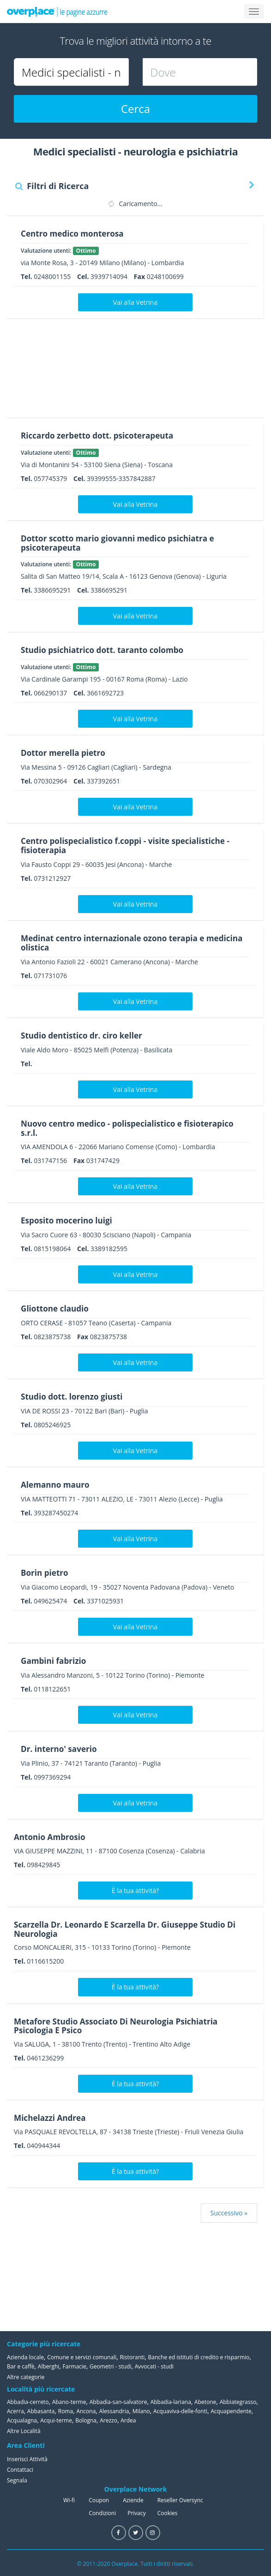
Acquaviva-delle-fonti (180, 2411)
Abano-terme (69, 2402)
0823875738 (52, 1336)
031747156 (50, 1160)
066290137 (50, 693)
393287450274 (56, 1512)
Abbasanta (41, 2411)
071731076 (50, 975)
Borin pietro (46, 1572)
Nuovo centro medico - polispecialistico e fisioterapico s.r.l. (133, 1128)
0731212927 (52, 878)
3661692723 (105, 693)
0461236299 (45, 2058)
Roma (65, 2411)
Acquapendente (231, 2411)
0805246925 (52, 1424)
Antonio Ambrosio (51, 1836)
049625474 (50, 1601)
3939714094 (108, 276)
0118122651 (52, 1689)
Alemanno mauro (57, 1484)
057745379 (50, 478)
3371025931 (105, 1601)
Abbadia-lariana (171, 2402)
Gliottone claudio (56, 1308)
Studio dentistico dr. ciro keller (84, 1035)
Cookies (167, 2513)
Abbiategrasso (238, 2402)
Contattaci (20, 2469)
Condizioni (102, 2513)
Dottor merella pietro (65, 752)
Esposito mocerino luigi (69, 1220)
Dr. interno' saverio (61, 1748)
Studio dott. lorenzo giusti (74, 1396)
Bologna (85, 2420)
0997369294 (52, 1776)
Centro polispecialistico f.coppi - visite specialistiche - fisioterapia (130, 845)
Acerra (15, 2411)
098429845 (43, 1864)
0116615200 (45, 1961)
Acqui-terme (56, 2420)
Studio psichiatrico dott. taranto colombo (106, 649)
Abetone (205, 2402)
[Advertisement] (132, 371)
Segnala (17, 2480)
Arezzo (108, 2420)
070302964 (50, 781)
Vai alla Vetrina (135, 302)
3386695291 (52, 590)
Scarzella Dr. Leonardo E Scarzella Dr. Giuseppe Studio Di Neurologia (130, 1928)
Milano (141, 2411)
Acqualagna (22, 2420)
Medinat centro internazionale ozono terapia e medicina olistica (117, 942)
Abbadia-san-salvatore (118, 2402)
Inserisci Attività (27, 2459)
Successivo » (229, 2212)
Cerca (135, 108)
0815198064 (52, 1248)
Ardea (128, 2420)
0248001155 (52, 276)
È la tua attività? (135, 1890)
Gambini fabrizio (55, 1660)
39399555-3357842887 (121, 478)
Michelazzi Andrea (52, 2117)
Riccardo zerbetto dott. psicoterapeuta (101, 435)
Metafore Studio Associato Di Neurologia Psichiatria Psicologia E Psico (121, 2025)
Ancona (86, 2411)
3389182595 (108, 1248)
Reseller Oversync (180, 2500)
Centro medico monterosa (75, 233)
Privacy (136, 2513)
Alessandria (114, 2411)
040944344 (43, 2145)
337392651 (103, 781)
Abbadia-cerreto (27, 2402)
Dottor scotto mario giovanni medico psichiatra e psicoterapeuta (122, 543)
